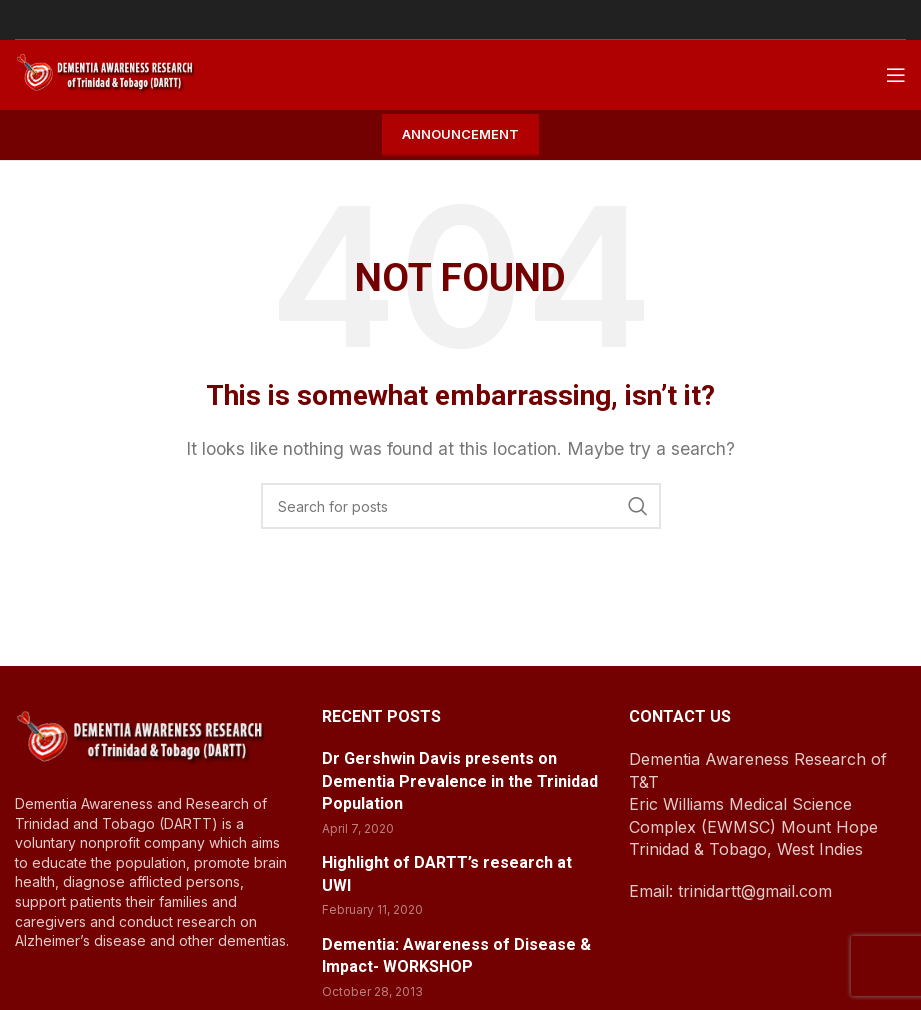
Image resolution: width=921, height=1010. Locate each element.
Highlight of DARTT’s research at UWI (447, 873)
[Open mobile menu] (896, 75)
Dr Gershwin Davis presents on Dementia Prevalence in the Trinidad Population (460, 781)
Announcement (460, 134)
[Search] (461, 506)
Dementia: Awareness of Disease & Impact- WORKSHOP (456, 955)
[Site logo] (104, 73)
